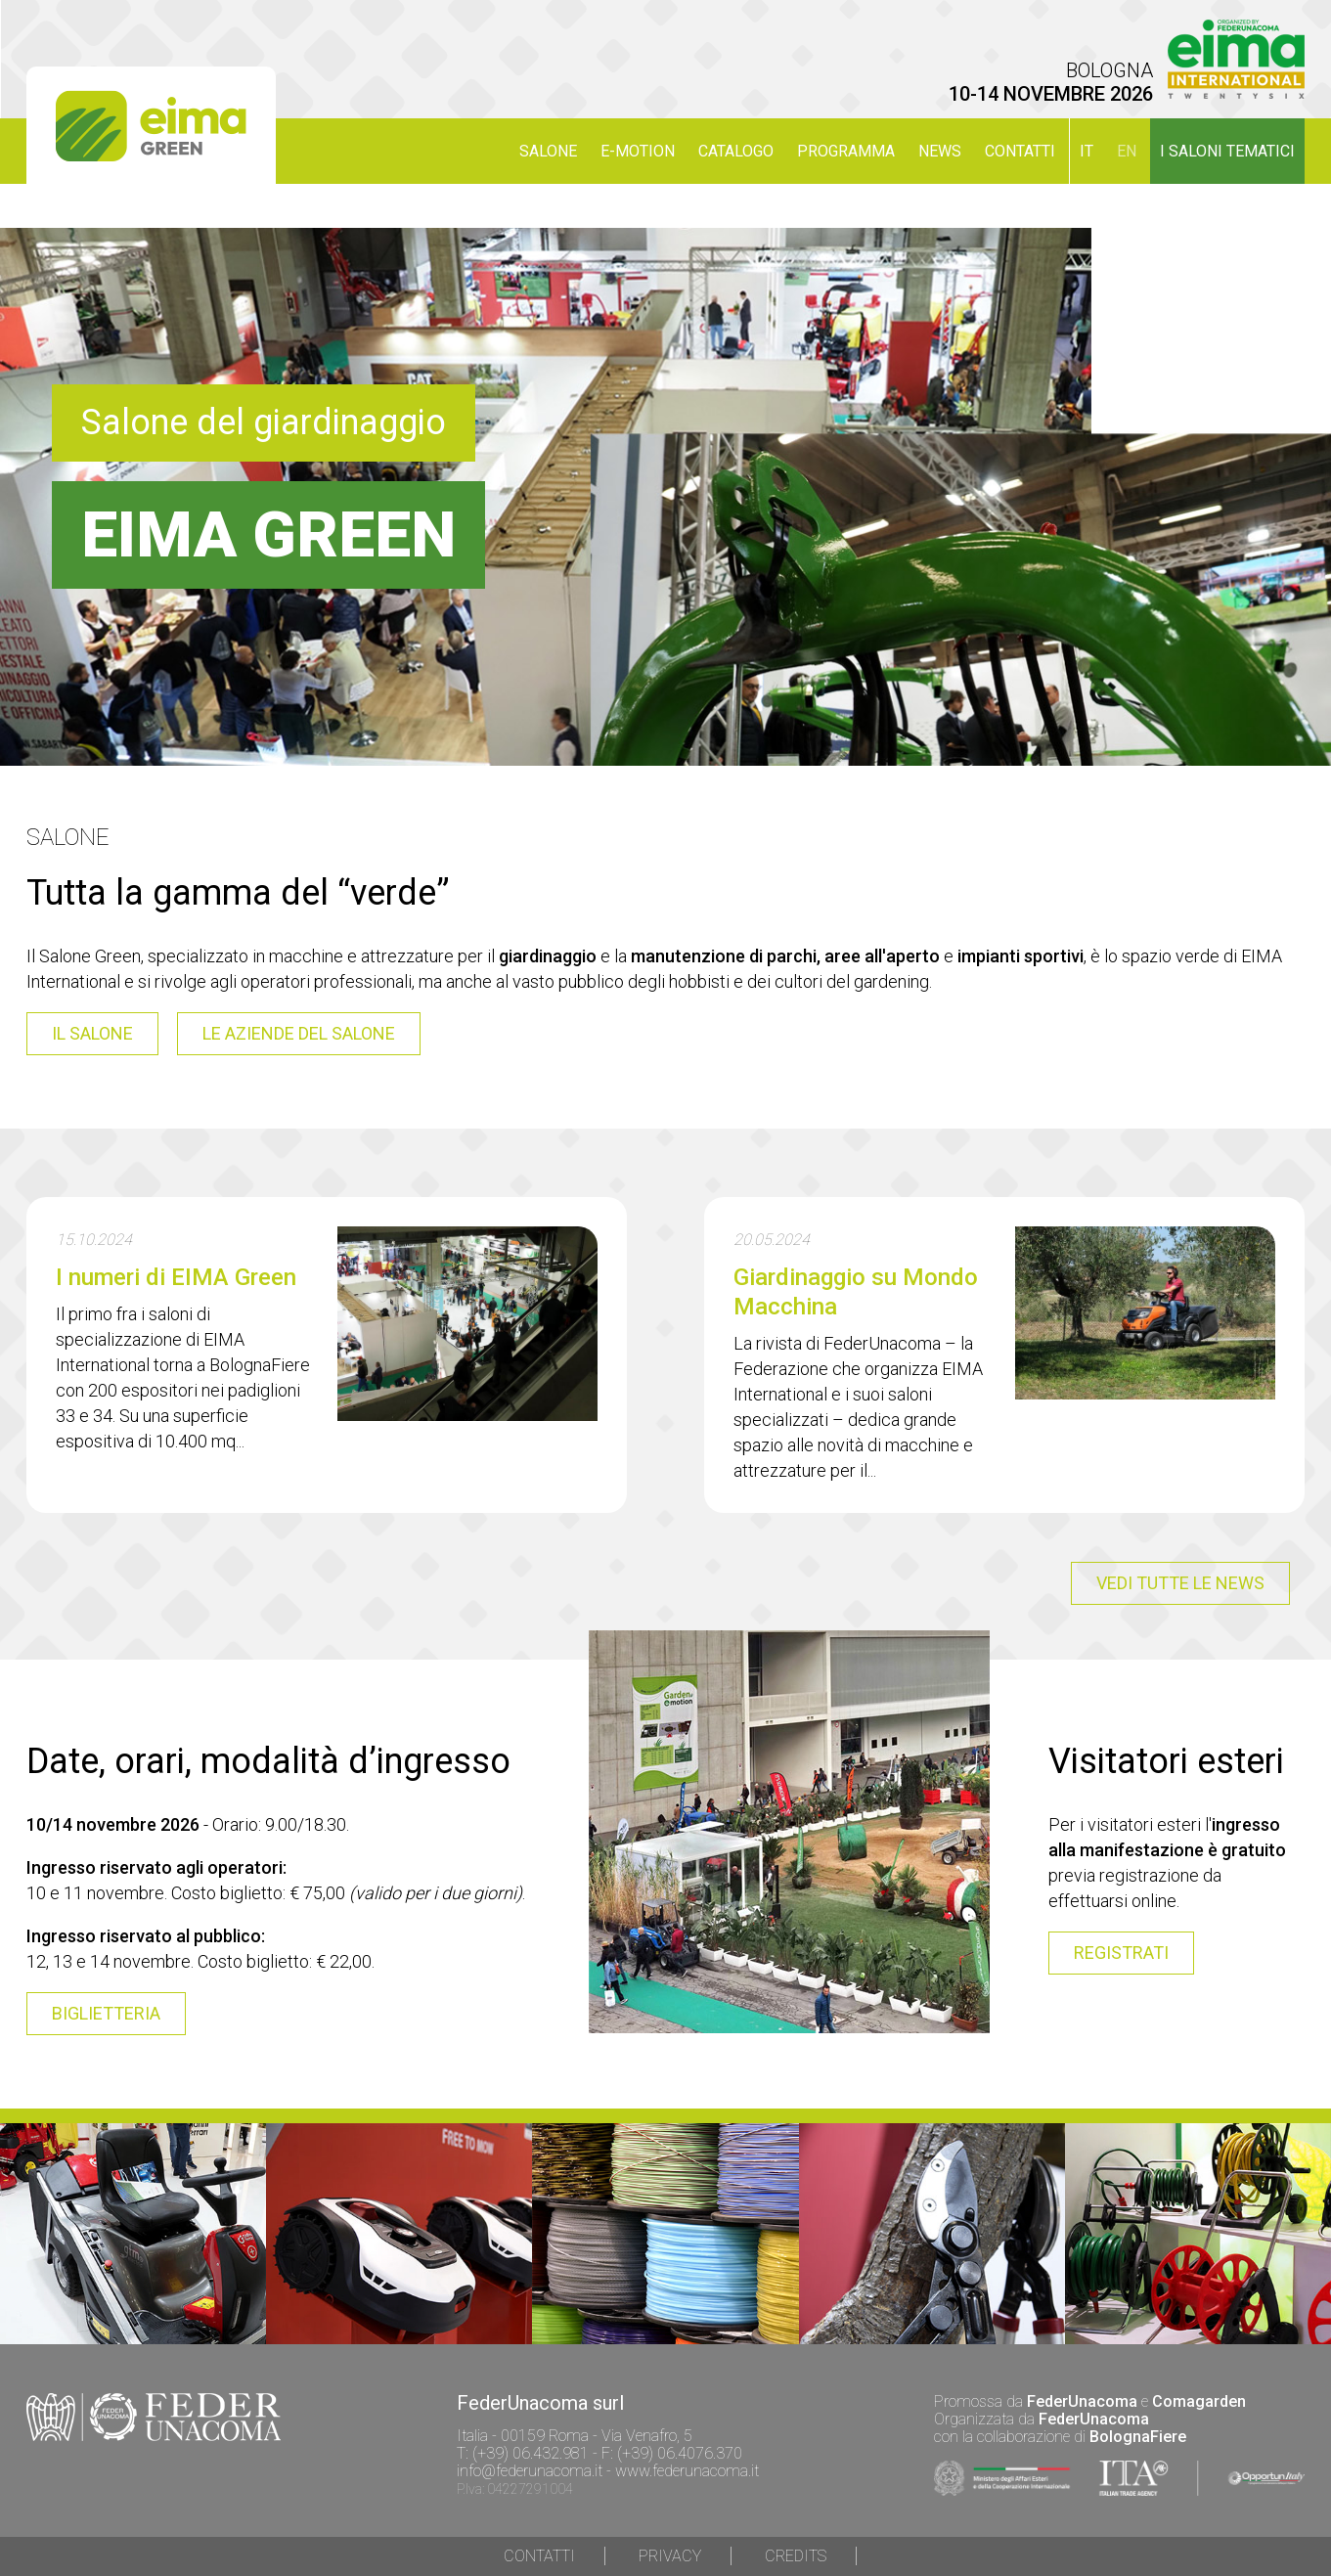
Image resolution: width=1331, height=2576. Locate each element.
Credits (795, 2556)
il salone (92, 1033)
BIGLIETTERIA (106, 2013)
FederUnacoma (1082, 2401)
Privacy (670, 2556)
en (1126, 151)
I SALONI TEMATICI (1227, 151)
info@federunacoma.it (529, 2471)
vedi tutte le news (1180, 1583)
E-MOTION (637, 151)
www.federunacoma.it (687, 2471)
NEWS (939, 151)
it (1086, 151)
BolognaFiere (1137, 2436)
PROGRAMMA (846, 151)
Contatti (1020, 151)
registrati (1121, 1952)
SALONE (548, 151)
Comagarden (1199, 2401)
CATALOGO (736, 151)
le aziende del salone (298, 1033)
